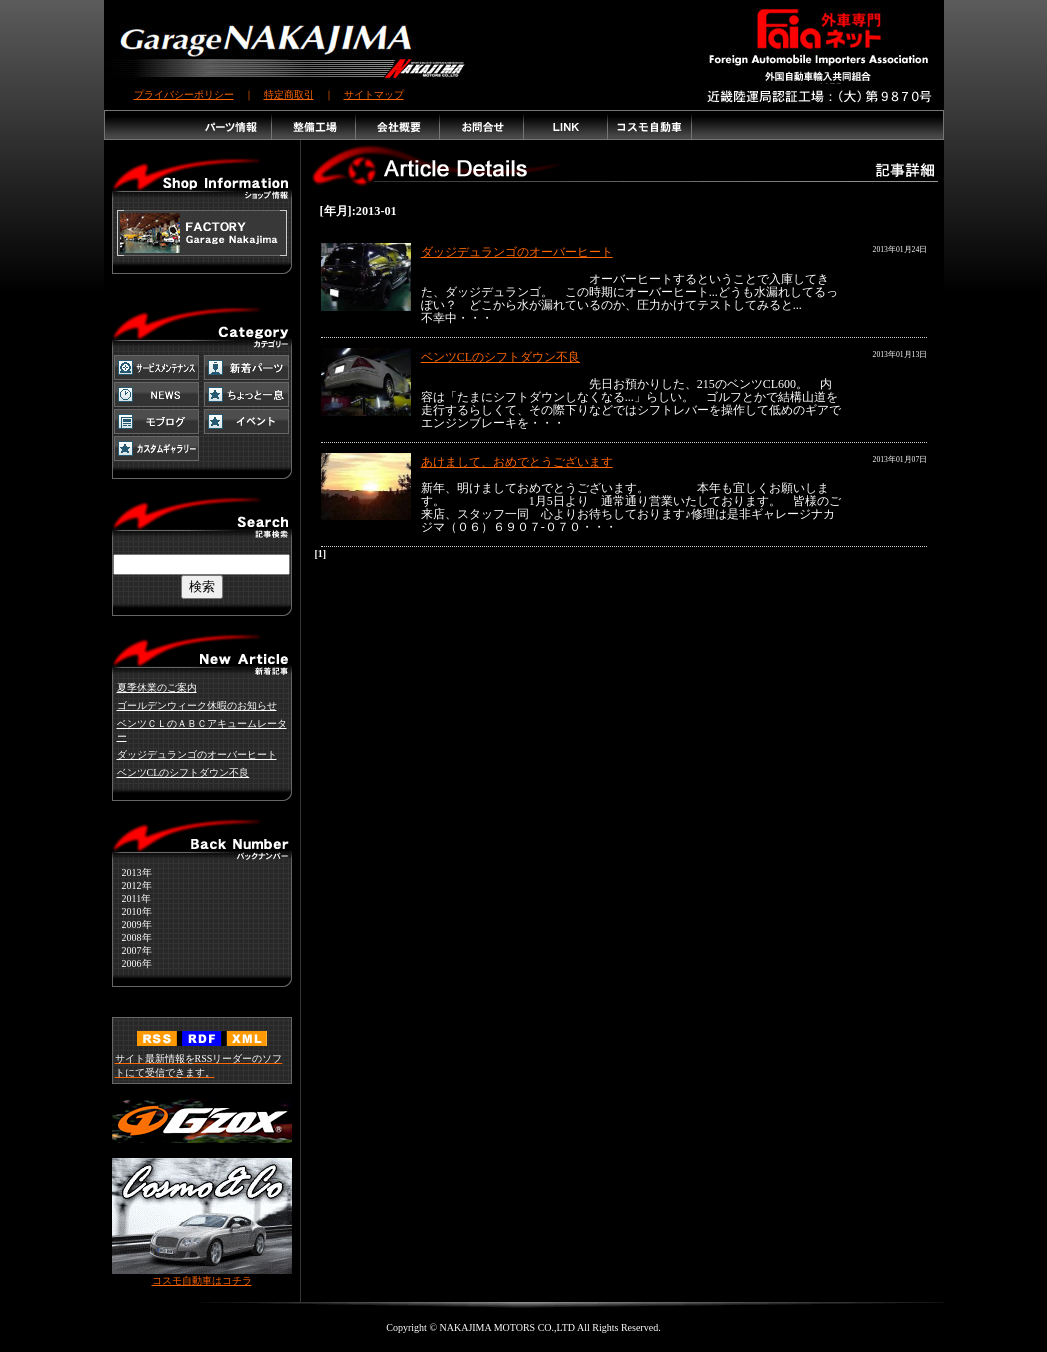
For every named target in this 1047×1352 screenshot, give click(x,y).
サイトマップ (374, 94)
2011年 (132, 898)
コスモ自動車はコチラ (202, 1275)
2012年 (132, 885)
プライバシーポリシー (184, 94)
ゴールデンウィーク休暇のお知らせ (197, 705)
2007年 (132, 950)
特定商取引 (289, 94)
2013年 (132, 872)
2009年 (132, 924)
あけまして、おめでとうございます (517, 462)
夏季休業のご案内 (157, 687)
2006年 (132, 963)
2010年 (132, 911)
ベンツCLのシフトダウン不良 (183, 772)
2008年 (132, 937)
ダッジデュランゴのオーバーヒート (197, 754)
